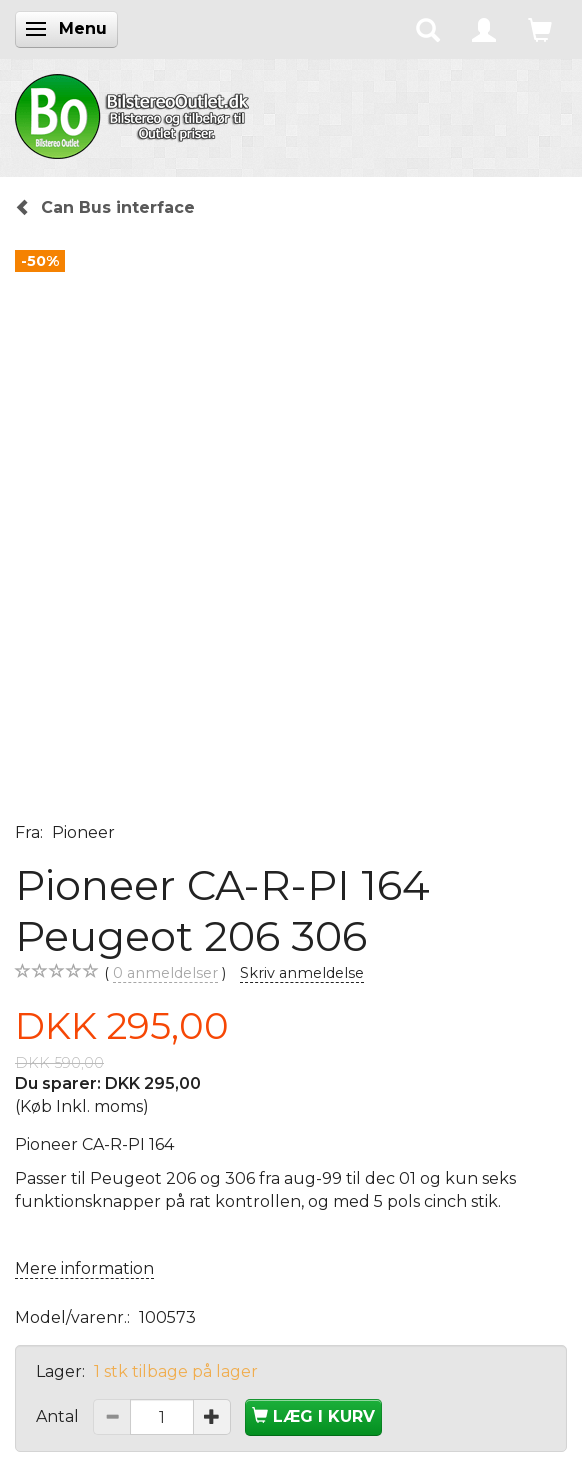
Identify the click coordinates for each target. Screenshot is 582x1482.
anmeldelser (165, 973)
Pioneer (83, 832)
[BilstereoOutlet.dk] (135, 113)
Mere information (84, 1268)
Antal (59, 1416)
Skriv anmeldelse (302, 973)
